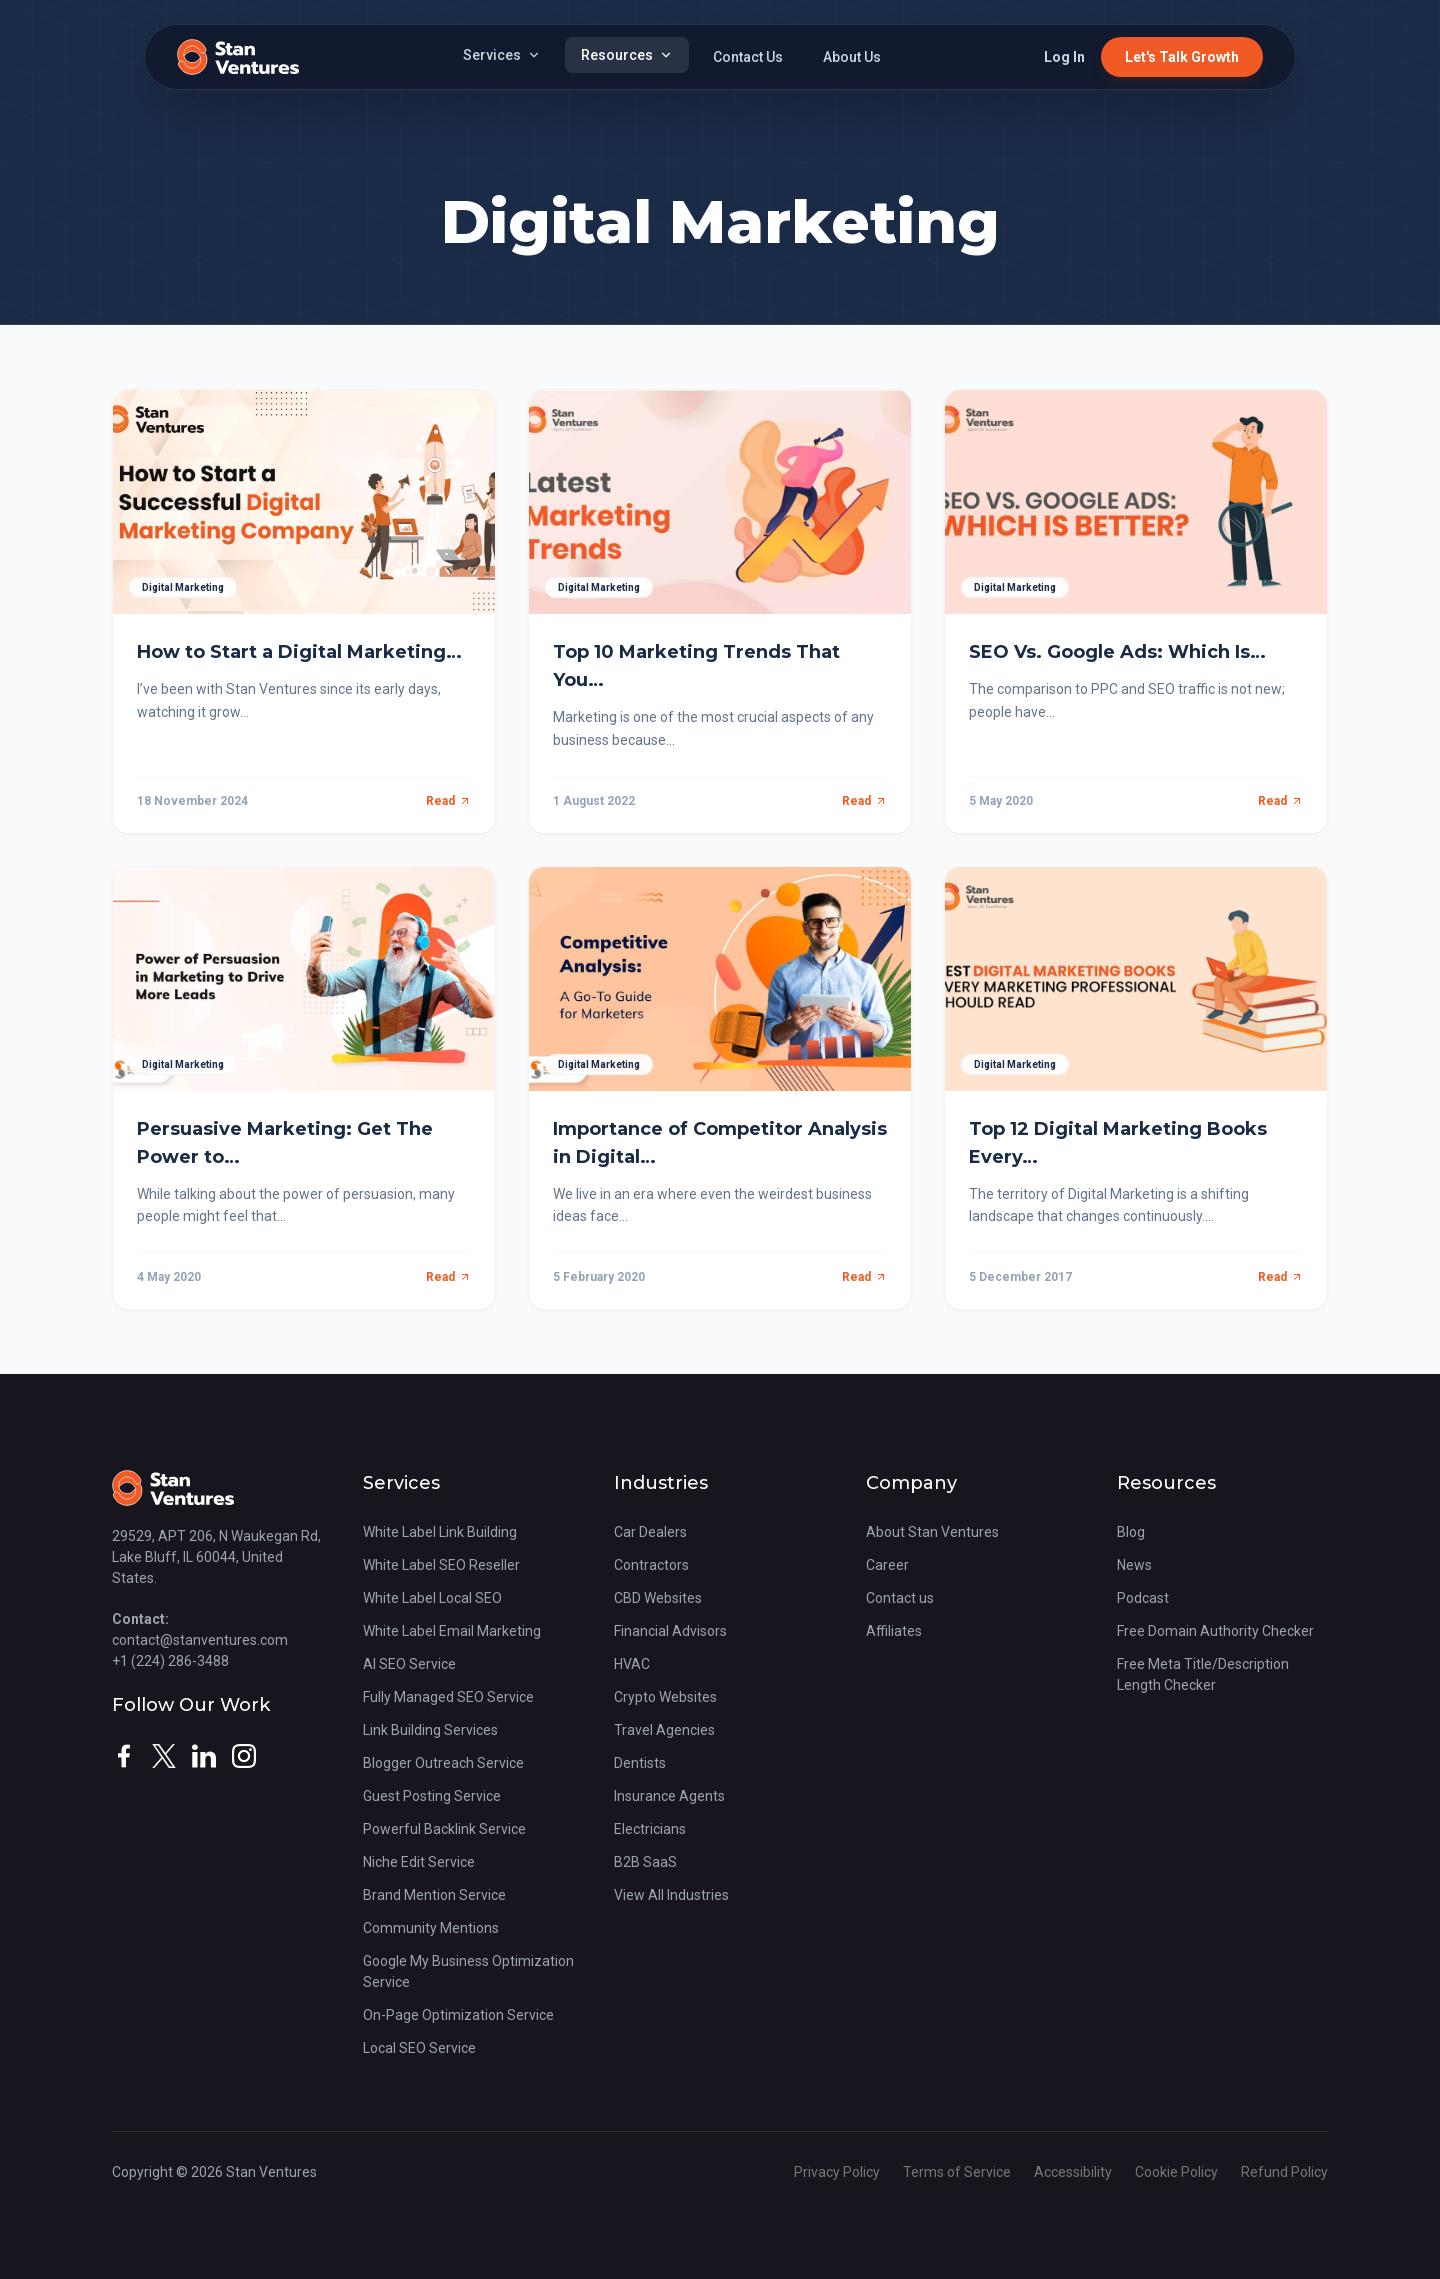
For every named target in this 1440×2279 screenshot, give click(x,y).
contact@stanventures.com (200, 1640)
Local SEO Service (419, 2048)
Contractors (651, 1565)
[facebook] (124, 1756)
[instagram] (244, 1756)
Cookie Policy (1178, 2172)
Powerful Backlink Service (444, 1829)
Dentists (640, 1763)
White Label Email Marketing (452, 1631)
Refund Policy (1284, 2172)
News (1134, 1565)
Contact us (900, 1598)
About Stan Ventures (932, 1532)
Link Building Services (430, 1730)
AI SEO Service (409, 1664)
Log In (1064, 57)
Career (887, 1565)
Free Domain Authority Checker (1215, 1631)
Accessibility (1074, 2172)
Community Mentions (431, 1928)
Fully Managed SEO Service (448, 1697)
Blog (1131, 1532)
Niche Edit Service (419, 1862)
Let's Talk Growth (1182, 57)
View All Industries (671, 1895)
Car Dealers (650, 1532)
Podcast (1143, 1598)
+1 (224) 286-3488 (170, 1661)
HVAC (632, 1664)
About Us (852, 57)
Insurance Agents (669, 1796)
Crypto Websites (665, 1697)
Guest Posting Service (432, 1796)
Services (502, 55)
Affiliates (894, 1631)
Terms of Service (958, 2172)
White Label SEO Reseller (441, 1565)
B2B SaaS (645, 1862)
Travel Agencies (664, 1730)
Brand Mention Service (434, 1895)
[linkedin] (204, 1756)
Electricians (650, 1829)
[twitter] (164, 1756)
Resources (627, 55)
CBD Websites (658, 1598)
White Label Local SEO (432, 1598)
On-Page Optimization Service (458, 2015)
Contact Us (748, 57)
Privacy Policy (838, 2172)
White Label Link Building (440, 1532)
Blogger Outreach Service (443, 1763)
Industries (661, 1483)
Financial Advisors (670, 1631)
